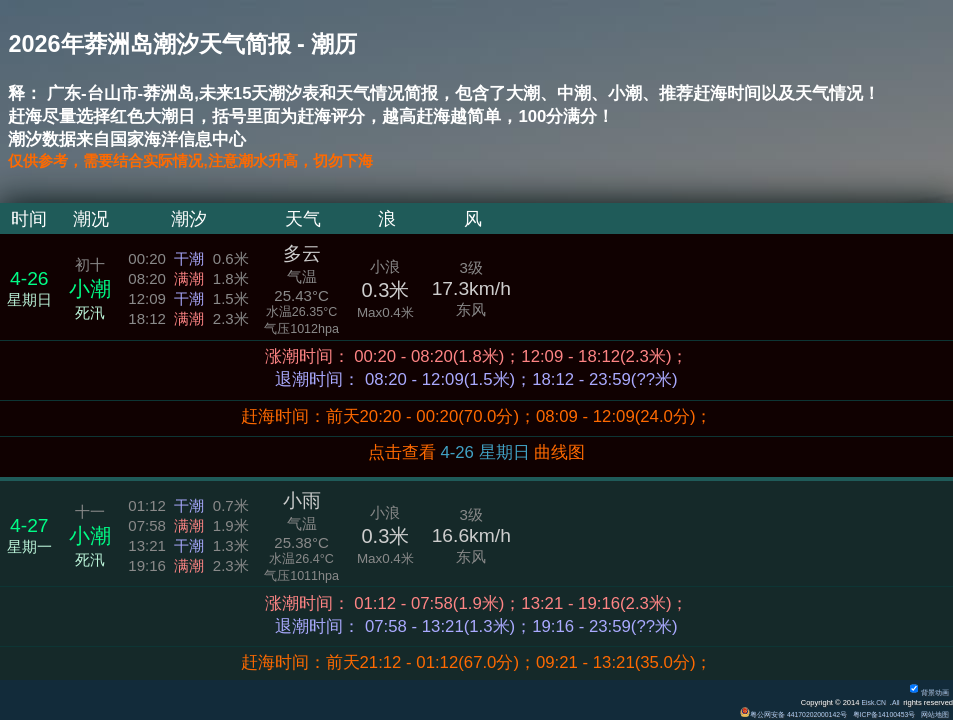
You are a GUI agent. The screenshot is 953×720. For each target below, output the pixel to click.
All (895, 702)
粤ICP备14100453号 (876, 714)
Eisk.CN (870, 702)
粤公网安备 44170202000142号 (776, 714)
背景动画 (926, 692)
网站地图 (933, 714)
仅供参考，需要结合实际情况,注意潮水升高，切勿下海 (214, 162)
